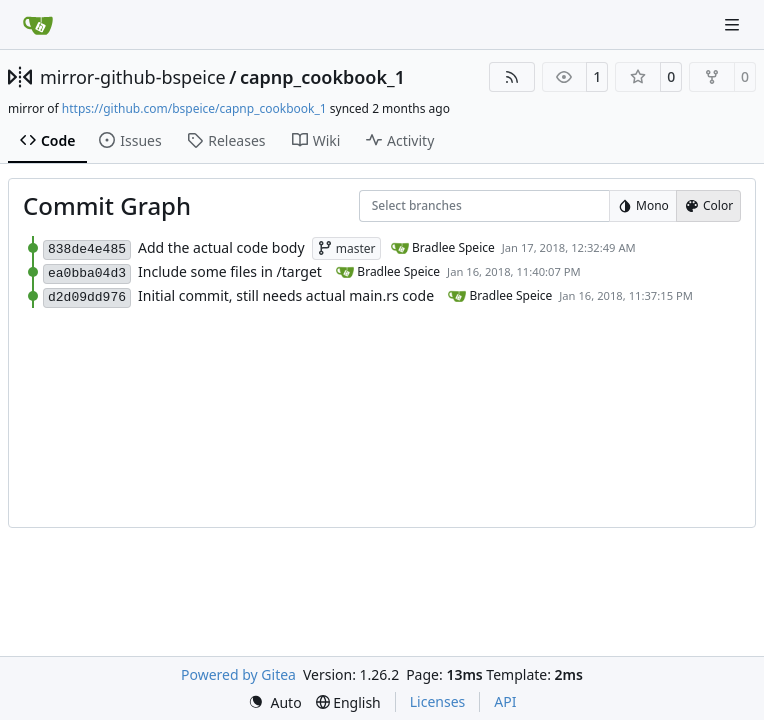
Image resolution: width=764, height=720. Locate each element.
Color (709, 205)
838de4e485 (87, 249)
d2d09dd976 (87, 297)
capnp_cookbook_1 (322, 77)
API (505, 701)
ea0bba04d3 (87, 273)
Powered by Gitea (238, 674)
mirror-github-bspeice (133, 77)
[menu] (275, 702)
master (346, 248)
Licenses (438, 701)
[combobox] (385, 206)
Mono (643, 205)
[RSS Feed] (512, 77)
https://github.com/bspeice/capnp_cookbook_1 (194, 108)
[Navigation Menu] (734, 24)
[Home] (38, 25)
